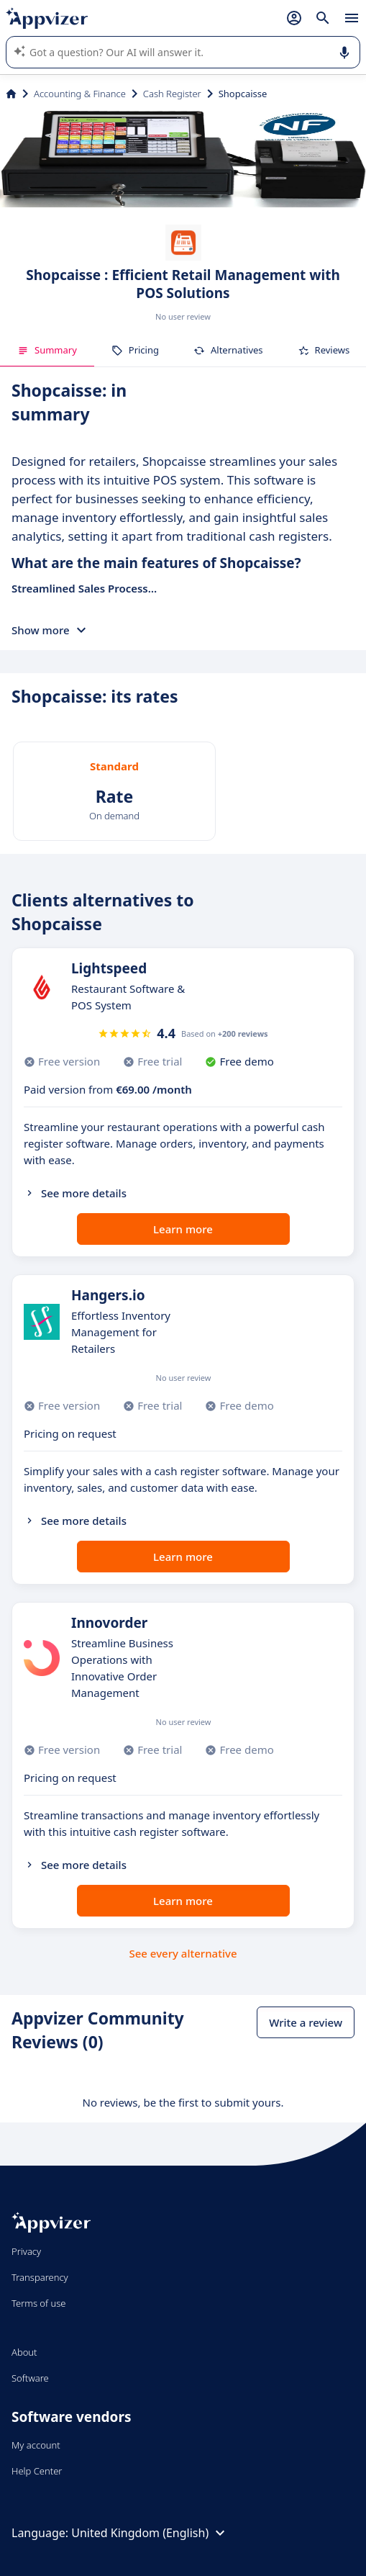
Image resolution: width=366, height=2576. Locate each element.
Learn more (183, 1229)
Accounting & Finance (80, 93)
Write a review (305, 2022)
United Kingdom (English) (150, 2532)
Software (30, 2378)
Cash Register (172, 93)
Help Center (37, 2470)
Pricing (135, 349)
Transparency (40, 2277)
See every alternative (183, 1953)
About (24, 2352)
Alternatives (228, 349)
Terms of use (38, 2303)
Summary (47, 349)
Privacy (26, 2251)
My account (36, 2444)
